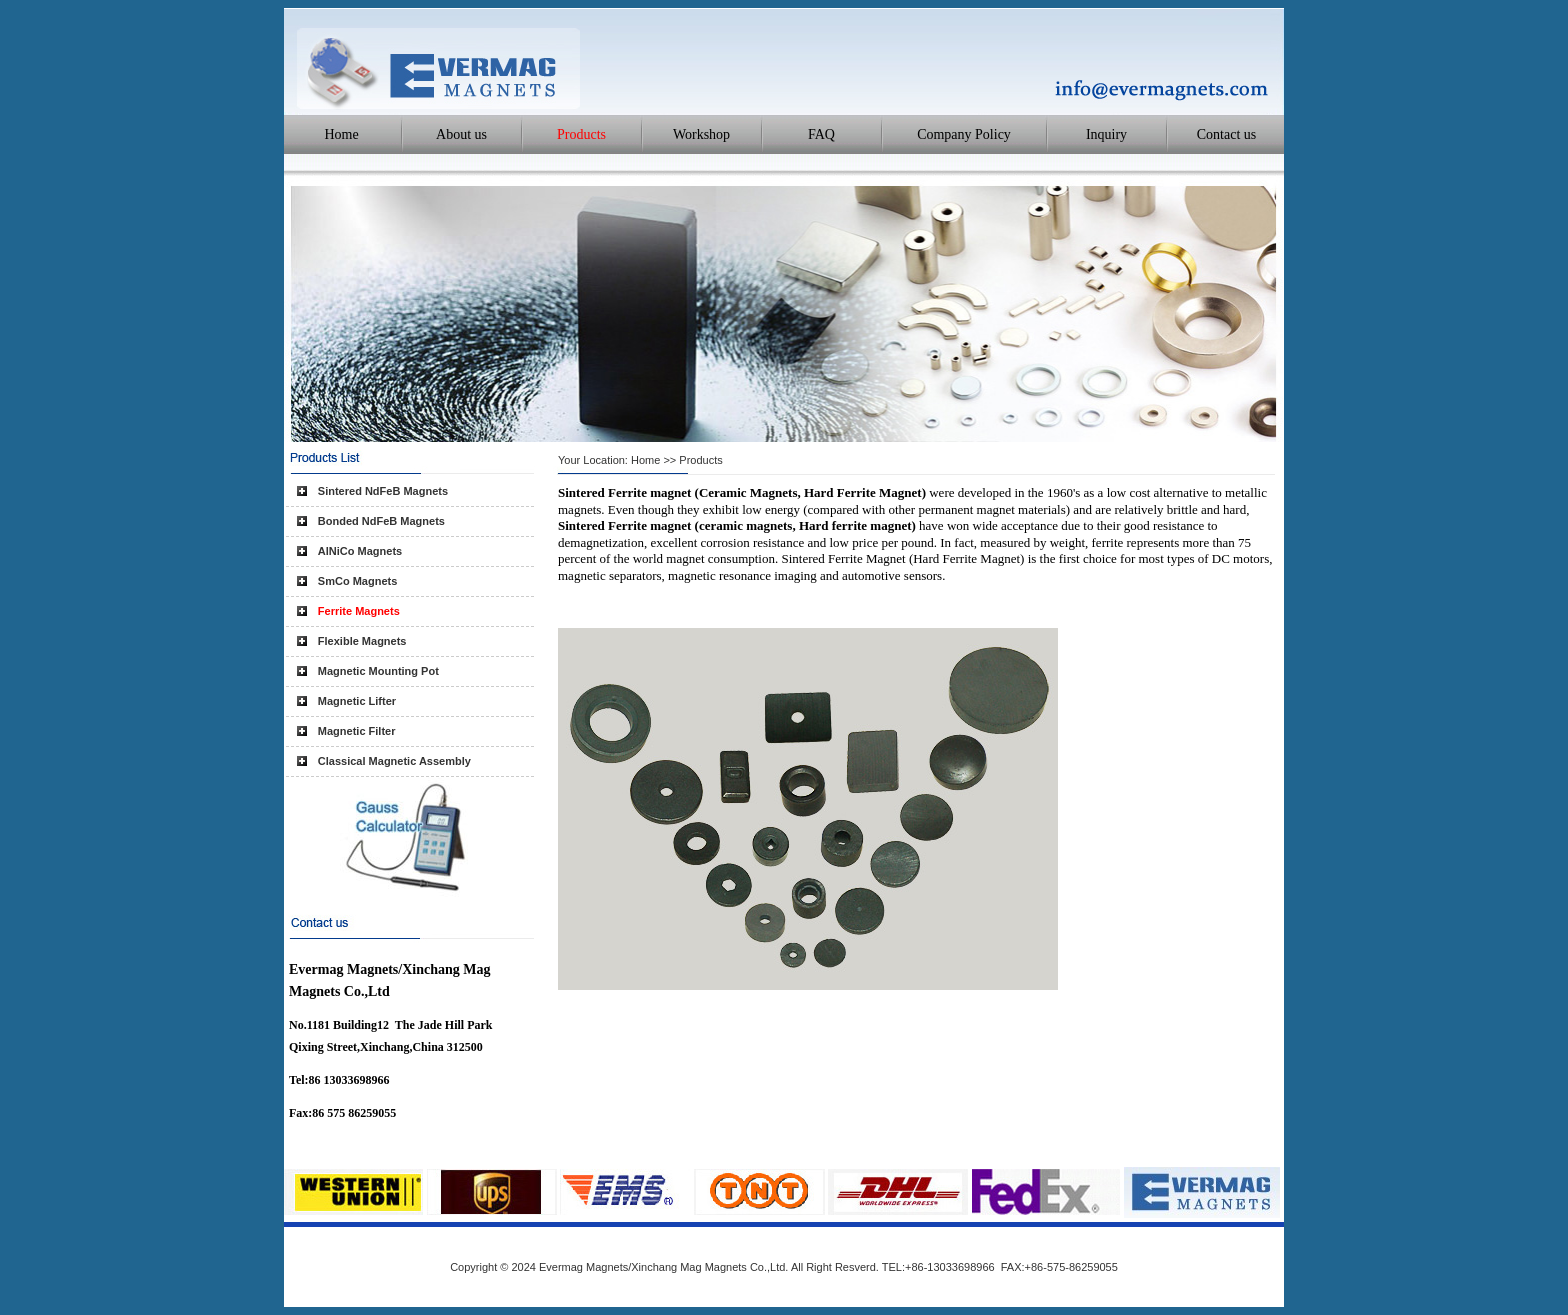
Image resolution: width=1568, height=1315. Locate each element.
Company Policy (964, 134)
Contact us (1227, 134)
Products (581, 134)
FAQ (821, 134)
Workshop (701, 134)
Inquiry (1106, 134)
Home (341, 134)
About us (461, 134)
